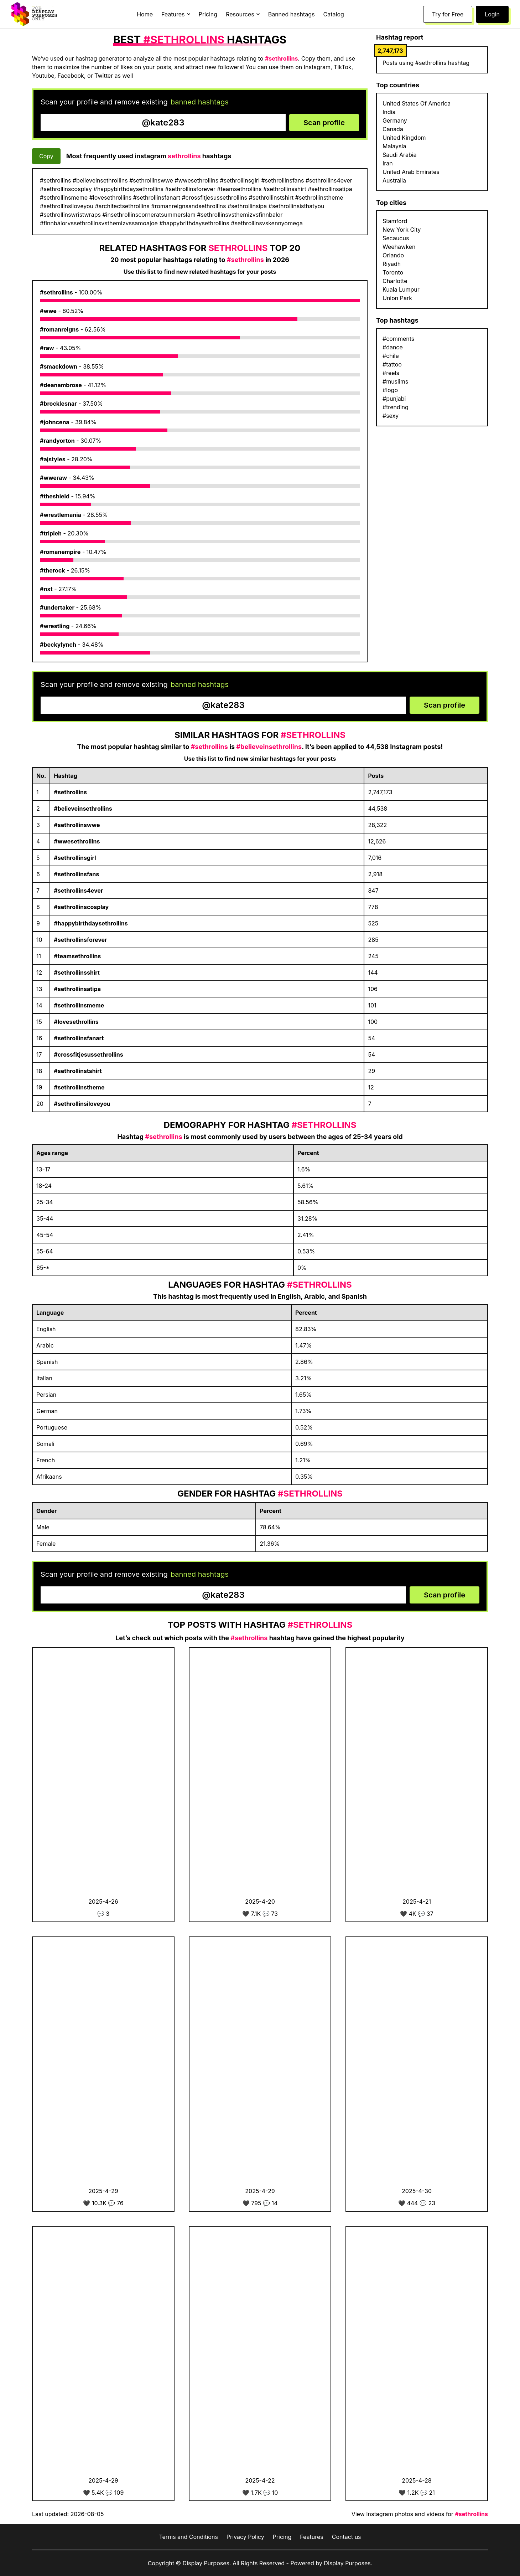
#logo (390, 390)
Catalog (333, 14)
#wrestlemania (60, 514)
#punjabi (394, 398)
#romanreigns (59, 329)
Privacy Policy (245, 2536)
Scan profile (324, 122)
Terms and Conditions (188, 2536)
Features (311, 2536)
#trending (396, 407)
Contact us (346, 2536)
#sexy (391, 415)
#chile (391, 355)
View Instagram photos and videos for (420, 2514)
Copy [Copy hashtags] (46, 156)
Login (492, 14)
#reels (391, 372)
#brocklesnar (58, 403)
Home (145, 14)
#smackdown (58, 366)
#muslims (395, 381)
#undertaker (57, 607)
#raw (47, 347)
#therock (52, 570)
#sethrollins (56, 292)
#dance (393, 347)
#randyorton (57, 440)
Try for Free (447, 14)
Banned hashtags (291, 14)
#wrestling (54, 626)
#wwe (48, 310)
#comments (398, 338)
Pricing (208, 14)
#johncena (54, 422)
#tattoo (392, 364)
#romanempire (60, 551)
